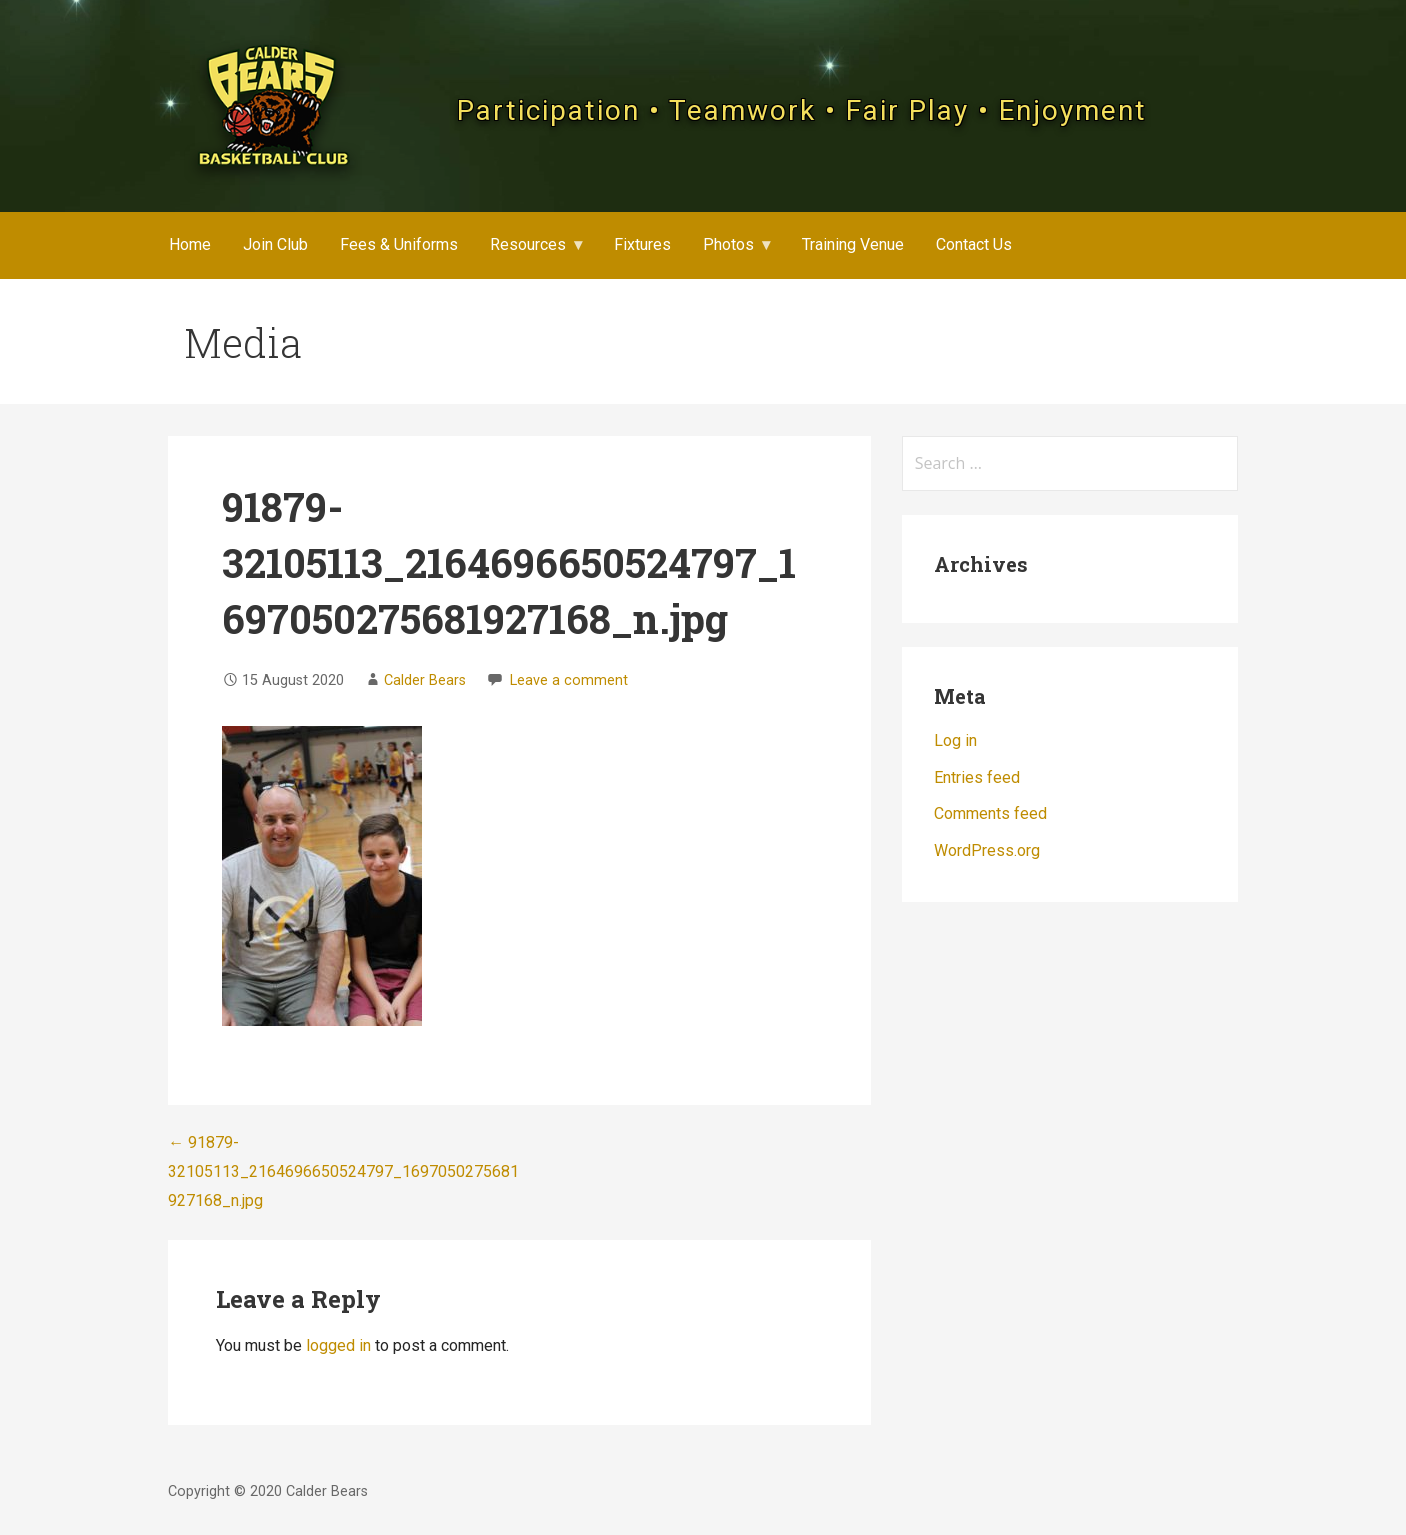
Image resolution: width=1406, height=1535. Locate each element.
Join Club (275, 244)
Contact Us (974, 244)
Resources (528, 244)
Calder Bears (425, 680)
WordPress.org (987, 850)
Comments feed (990, 813)
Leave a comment (569, 680)
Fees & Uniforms (399, 244)
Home (190, 244)
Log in (955, 740)
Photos (728, 244)
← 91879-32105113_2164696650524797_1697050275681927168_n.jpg (343, 1171)
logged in (338, 1345)
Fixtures (642, 244)
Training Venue (853, 244)
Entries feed (977, 777)
